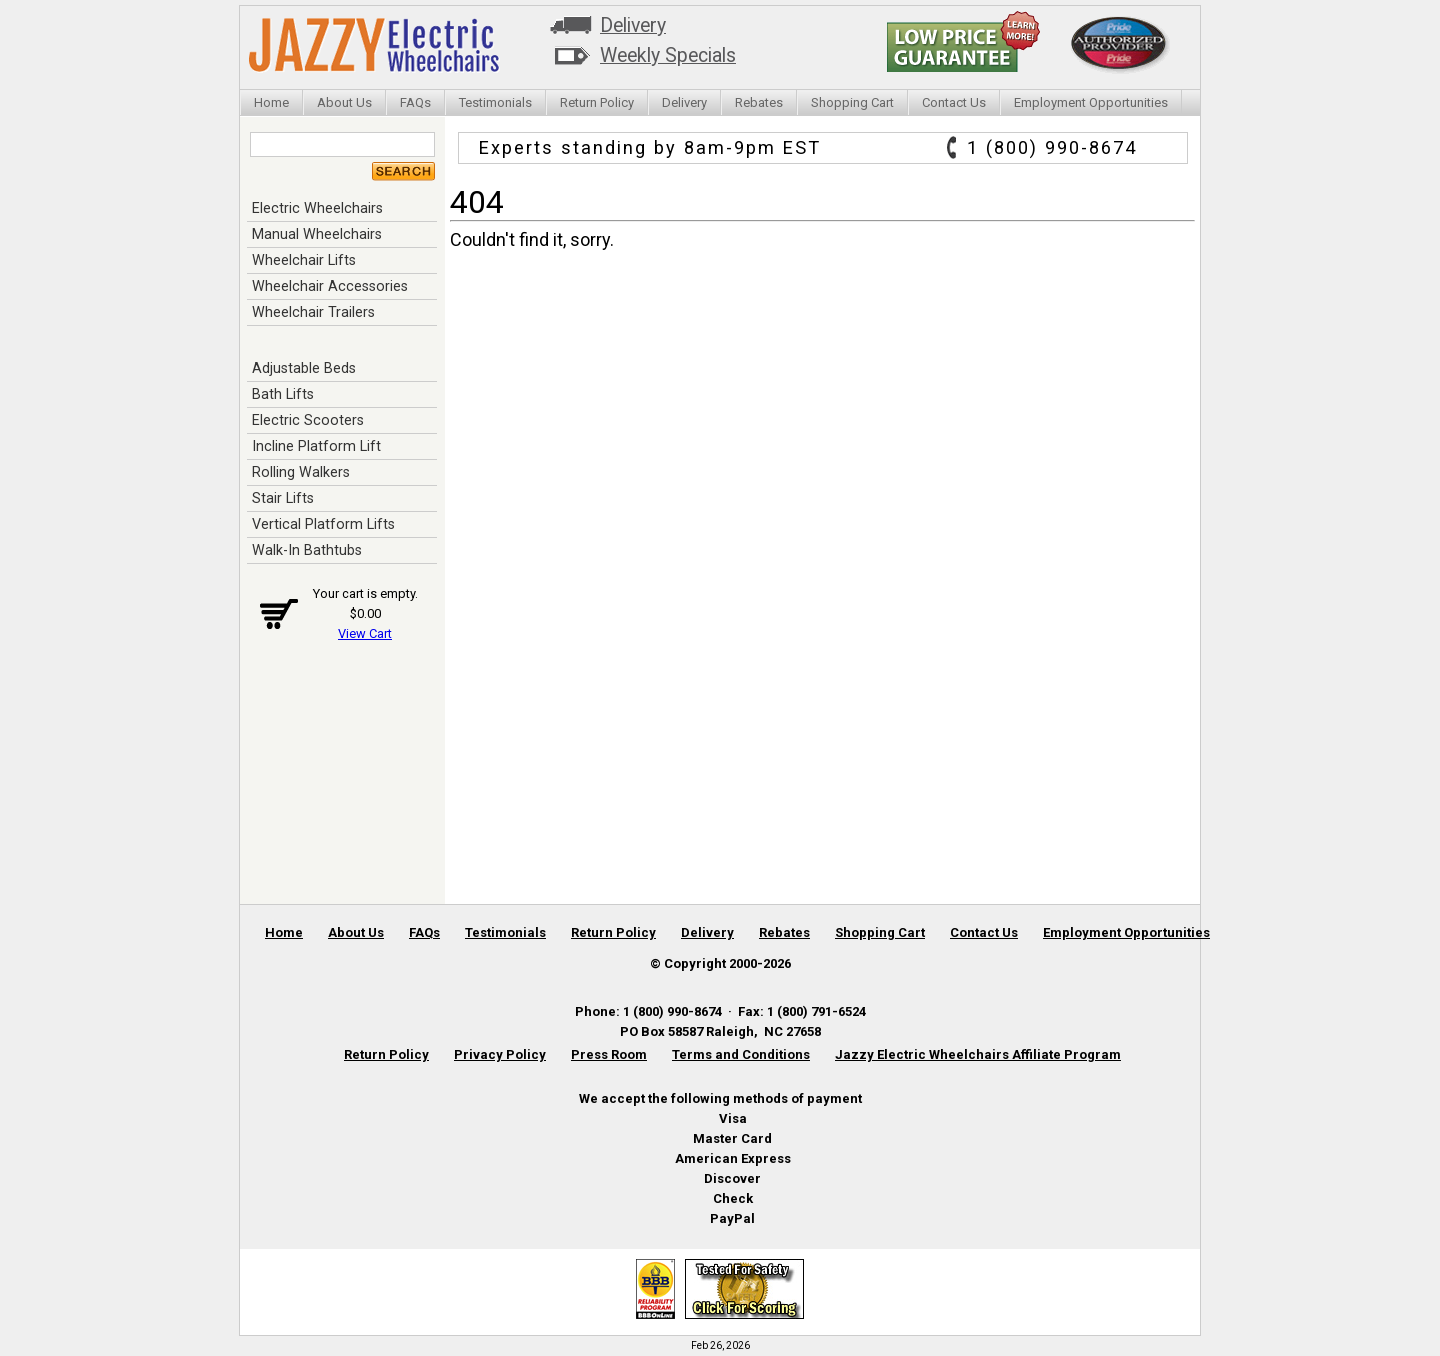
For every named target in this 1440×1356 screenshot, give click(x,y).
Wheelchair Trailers (313, 312)
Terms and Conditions (741, 1054)
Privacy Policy (500, 1054)
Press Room (609, 1054)
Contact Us (954, 102)
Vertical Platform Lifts (323, 524)
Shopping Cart (852, 102)
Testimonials (495, 102)
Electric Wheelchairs (317, 208)
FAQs (415, 102)
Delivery (633, 25)
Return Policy (597, 102)
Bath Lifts (283, 394)
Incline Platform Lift (316, 446)
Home (271, 102)
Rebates (759, 102)
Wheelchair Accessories (330, 286)
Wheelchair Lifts (304, 260)
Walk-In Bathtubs (307, 550)
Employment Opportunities (1091, 102)
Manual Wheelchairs (317, 234)
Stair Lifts (283, 498)
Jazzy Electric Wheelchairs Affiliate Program (978, 1054)
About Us (344, 102)
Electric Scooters (308, 420)
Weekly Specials (668, 55)
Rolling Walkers (301, 472)
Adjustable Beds (304, 368)
